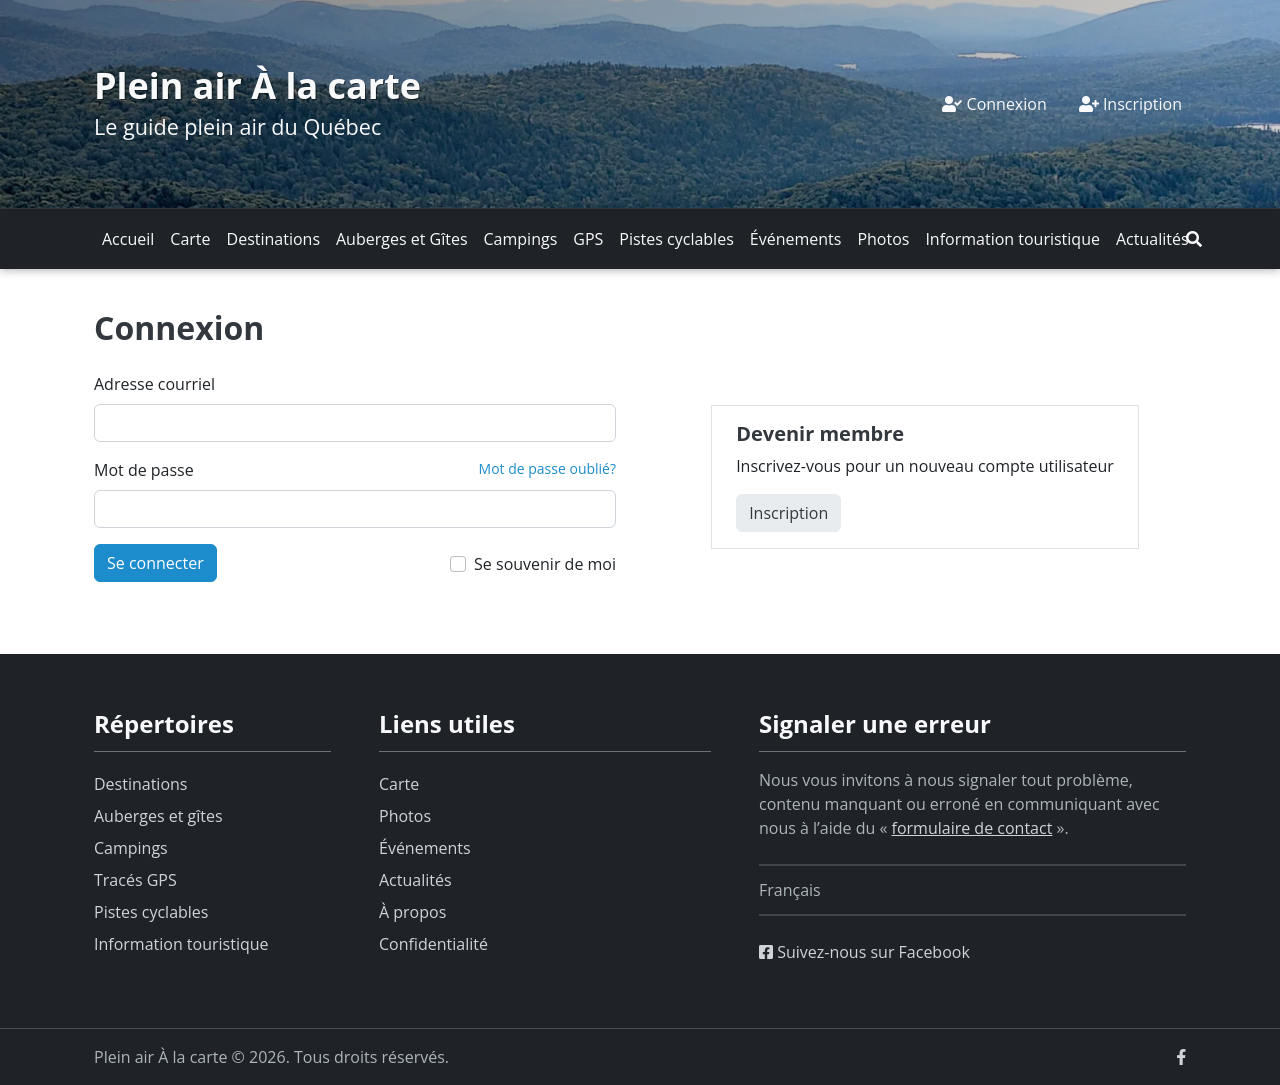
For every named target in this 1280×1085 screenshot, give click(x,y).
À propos (412, 912)
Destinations (273, 239)
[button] (1194, 239)
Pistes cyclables (676, 239)
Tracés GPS (135, 880)
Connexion (994, 104)
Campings (521, 239)
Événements (796, 239)
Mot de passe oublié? (547, 468)
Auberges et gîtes (158, 816)
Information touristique (1012, 239)
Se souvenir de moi (545, 564)
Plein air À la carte (257, 85)
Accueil (128, 239)
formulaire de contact (972, 828)
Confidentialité (433, 944)
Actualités (1152, 239)
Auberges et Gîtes (402, 239)
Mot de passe (144, 470)
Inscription (1130, 104)
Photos (883, 239)
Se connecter (155, 563)
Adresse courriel (154, 384)
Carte (190, 239)
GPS (588, 239)
